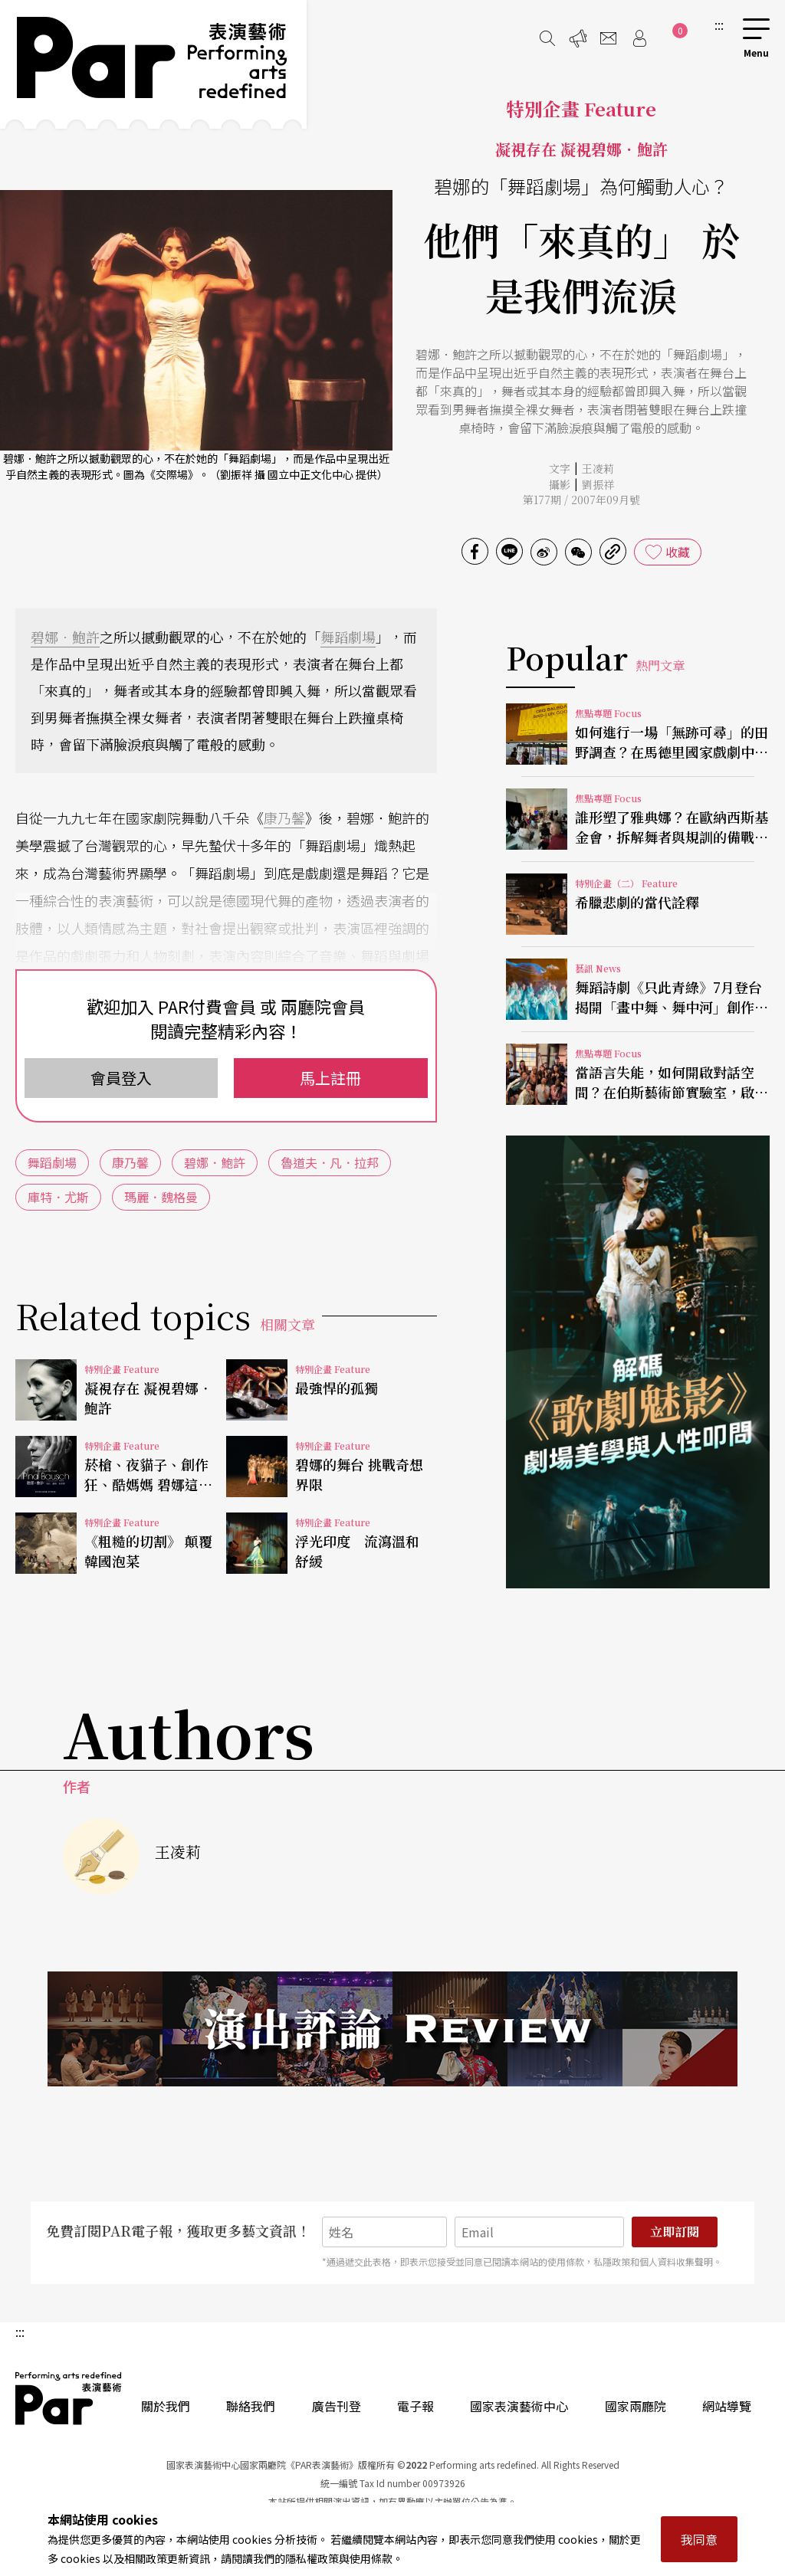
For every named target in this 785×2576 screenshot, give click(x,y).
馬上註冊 (330, 1078)
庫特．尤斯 (58, 1197)
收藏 (677, 551)
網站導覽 (726, 2406)
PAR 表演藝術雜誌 (69, 2398)
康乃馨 (284, 818)
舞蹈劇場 (348, 637)
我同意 (699, 2539)
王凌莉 (598, 468)
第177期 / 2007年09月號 (581, 499)
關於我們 (165, 2406)
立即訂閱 (674, 2231)
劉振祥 (598, 484)
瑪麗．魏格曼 (161, 1197)
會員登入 (121, 1078)
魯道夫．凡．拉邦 (330, 1162)
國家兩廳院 (635, 2406)
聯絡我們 (250, 2406)
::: (719, 24)
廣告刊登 (336, 2406)
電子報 (415, 2406)
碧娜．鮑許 (65, 637)
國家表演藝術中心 (519, 2406)
